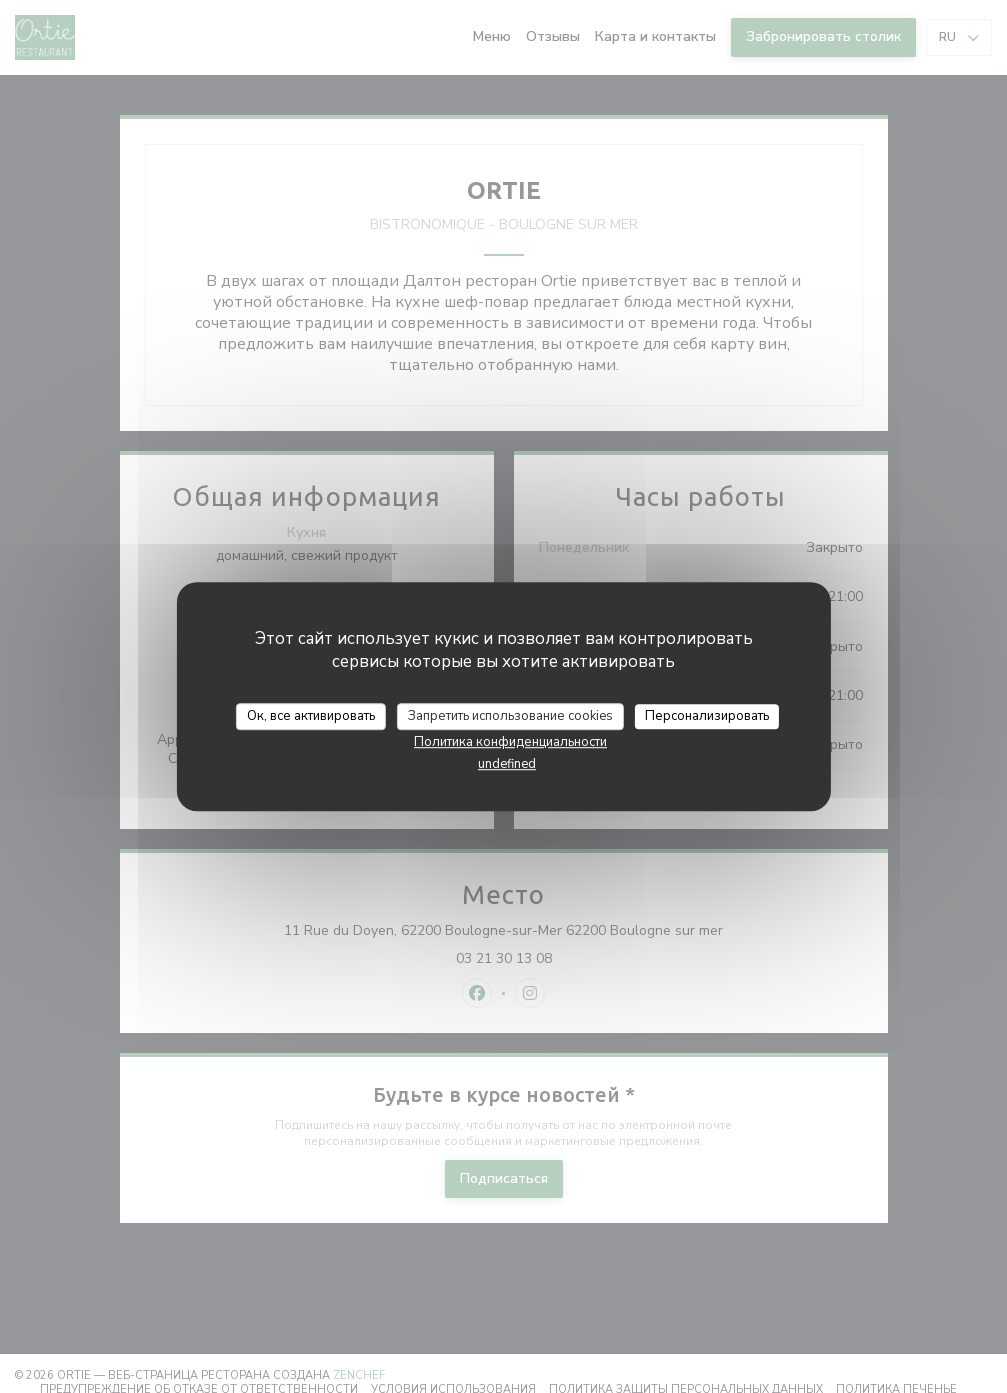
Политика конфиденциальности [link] (510, 742)
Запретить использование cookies (510, 716)
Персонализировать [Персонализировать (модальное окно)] (707, 716)
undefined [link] (507, 764)
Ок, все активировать (311, 716)
